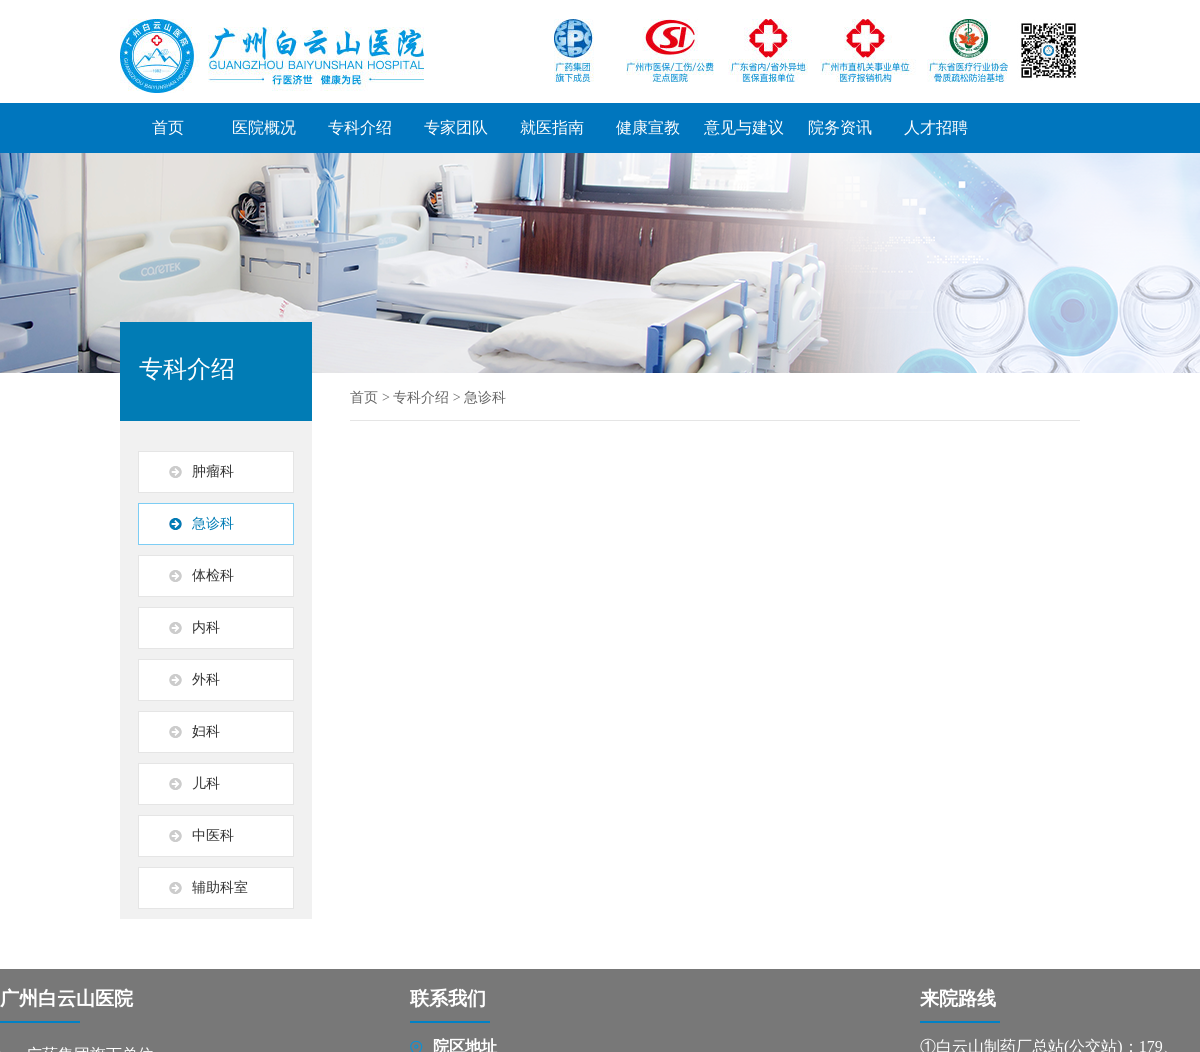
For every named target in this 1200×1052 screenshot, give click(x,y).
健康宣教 (648, 127)
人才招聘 (936, 127)
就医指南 (552, 127)
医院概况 (264, 127)
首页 (168, 127)
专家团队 (456, 127)
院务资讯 (840, 127)
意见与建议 (744, 127)
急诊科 (485, 397)
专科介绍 (360, 127)
